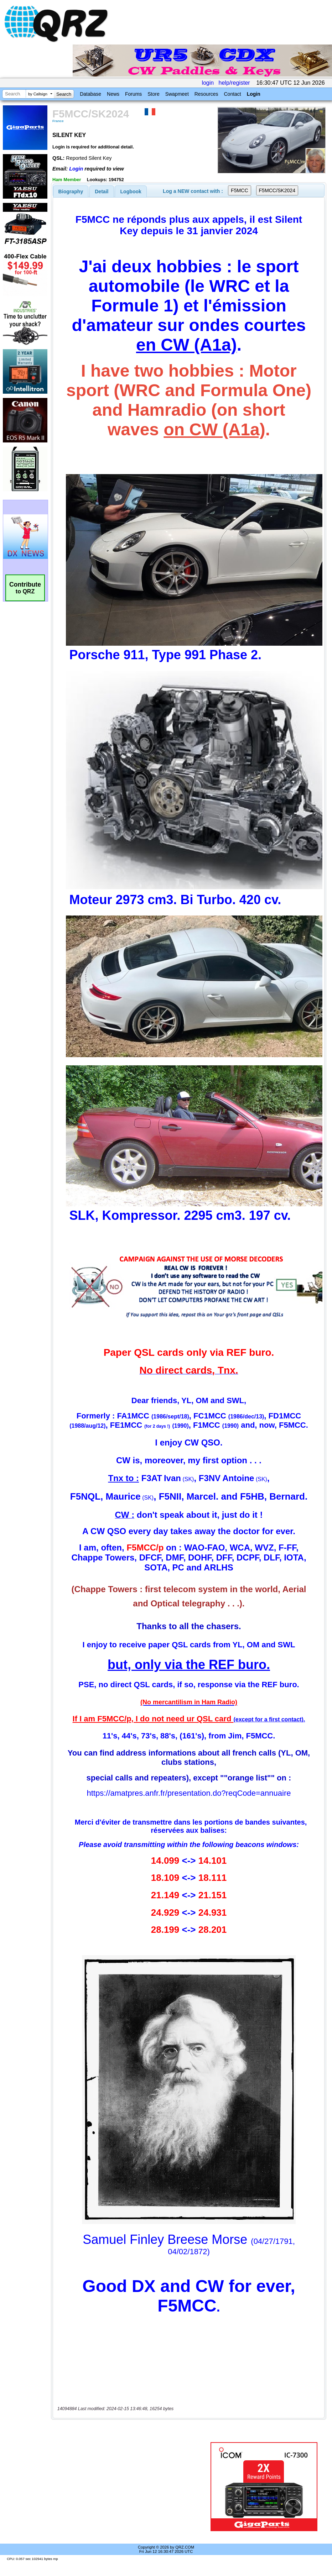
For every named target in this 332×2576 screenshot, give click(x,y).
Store (153, 94)
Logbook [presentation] (130, 191)
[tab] (71, 191)
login (208, 83)
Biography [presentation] (70, 191)
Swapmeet (177, 94)
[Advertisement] (132, 2486)
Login (253, 94)
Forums (133, 94)
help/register (234, 83)
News (113, 94)
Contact (232, 94)
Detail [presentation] (101, 191)
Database (90, 94)
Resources (206, 94)
